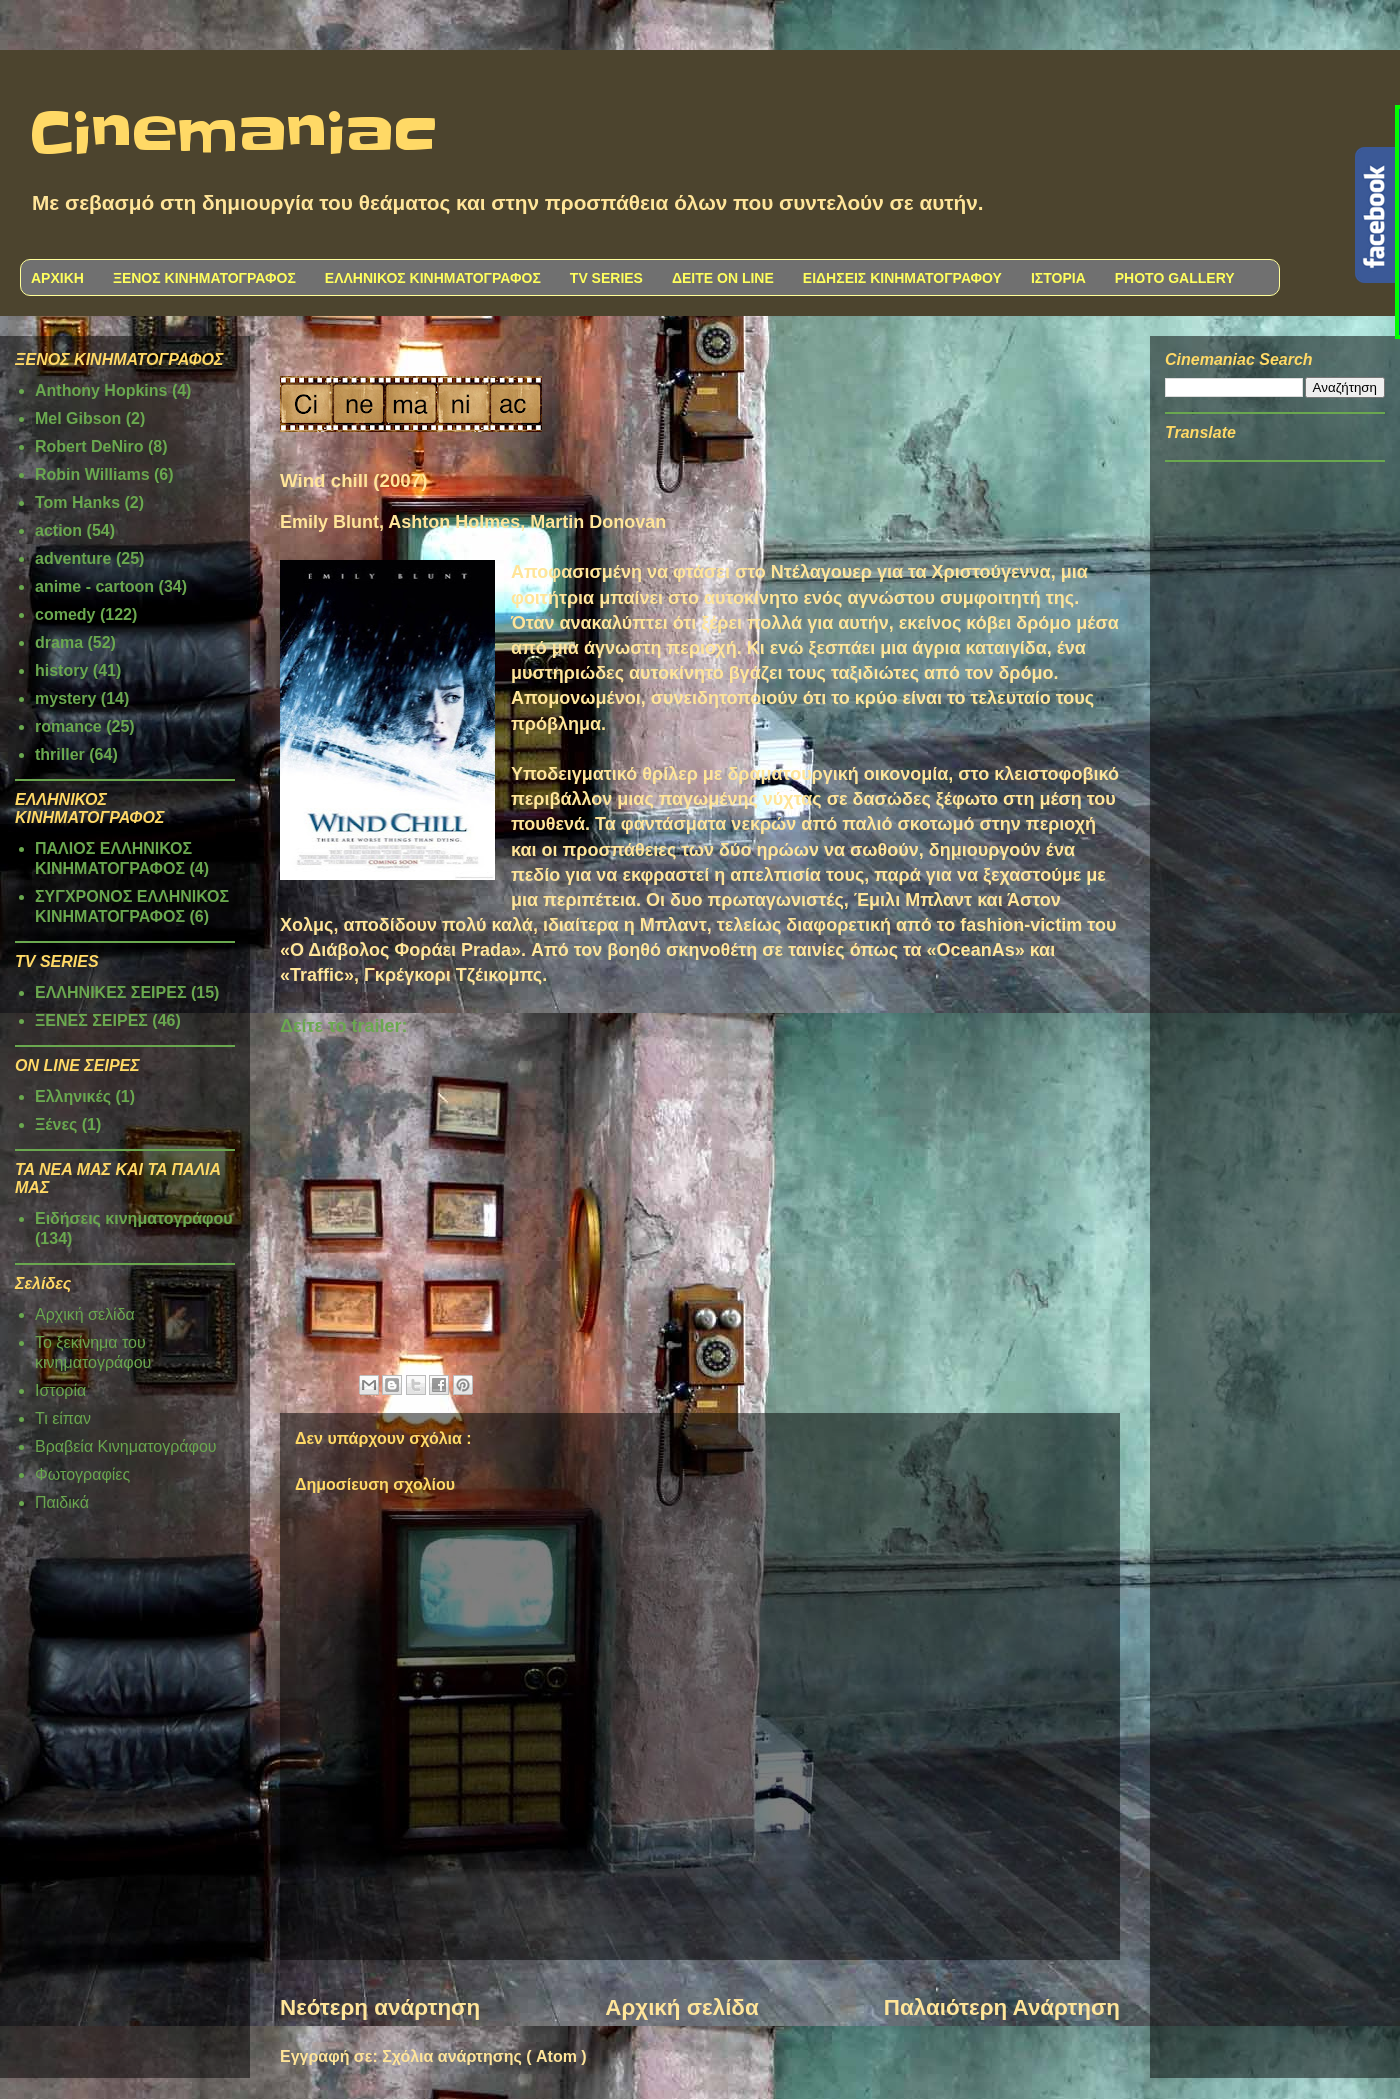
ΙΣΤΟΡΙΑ (1058, 278)
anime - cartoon (94, 586)
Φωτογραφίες (82, 1474)
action (58, 530)
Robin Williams (92, 474)
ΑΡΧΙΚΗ (57, 278)
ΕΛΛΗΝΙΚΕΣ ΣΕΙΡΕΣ (111, 992)
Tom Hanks (77, 502)
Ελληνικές (73, 1096)
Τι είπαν (63, 1418)
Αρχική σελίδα (681, 2007)
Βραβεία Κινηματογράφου (126, 1446)
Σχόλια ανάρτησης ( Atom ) (484, 2056)
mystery (65, 698)
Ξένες (56, 1124)
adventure (73, 558)
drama (59, 642)
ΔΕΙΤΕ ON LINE (723, 278)
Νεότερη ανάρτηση (380, 2007)
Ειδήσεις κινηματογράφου (134, 1218)
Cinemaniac (233, 135)
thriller (60, 754)
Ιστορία (60, 1390)
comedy (65, 614)
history (61, 670)
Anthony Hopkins (101, 390)
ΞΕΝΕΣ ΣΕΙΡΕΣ (91, 1020)
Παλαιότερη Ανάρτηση (1002, 2007)
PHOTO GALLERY (1175, 278)
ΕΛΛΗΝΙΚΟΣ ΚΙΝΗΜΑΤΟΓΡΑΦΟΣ (433, 278)
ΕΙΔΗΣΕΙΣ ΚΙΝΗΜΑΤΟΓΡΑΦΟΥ (902, 278)
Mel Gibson (78, 418)
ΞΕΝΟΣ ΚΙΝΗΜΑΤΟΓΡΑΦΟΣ (204, 278)
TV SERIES (606, 278)
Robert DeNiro (89, 446)
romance (68, 726)
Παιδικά (62, 1502)
